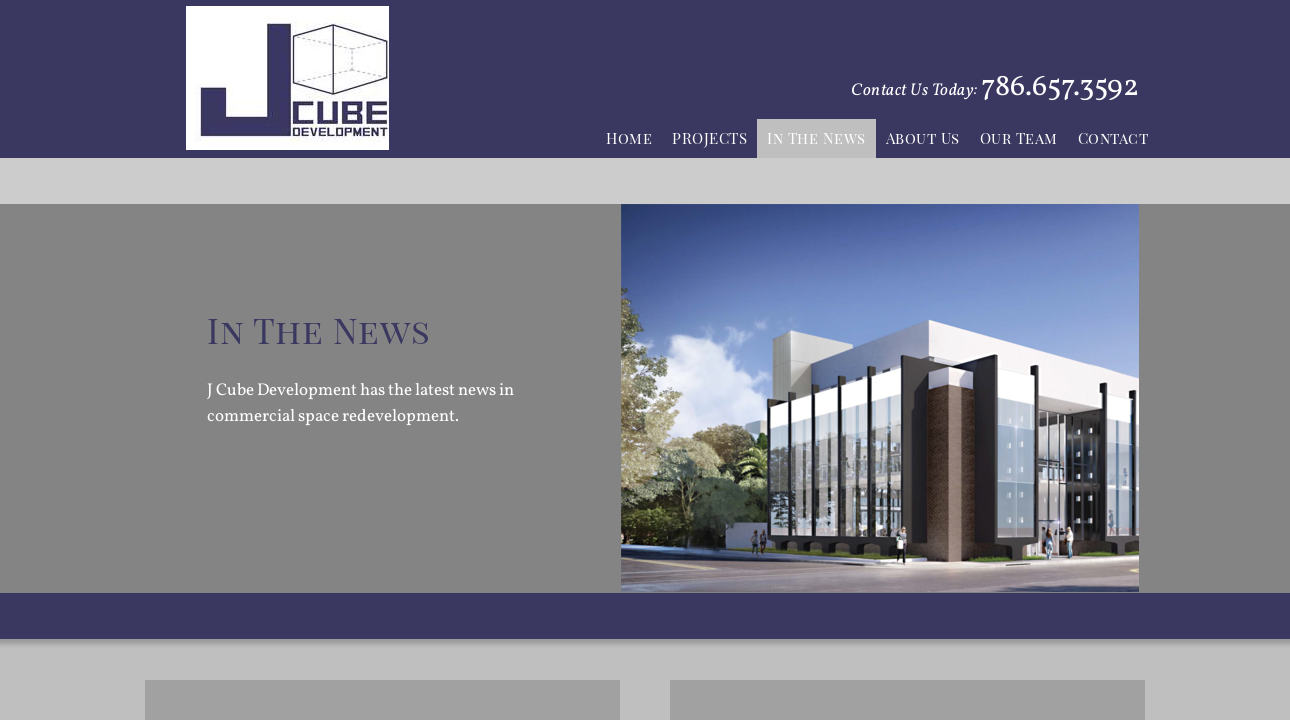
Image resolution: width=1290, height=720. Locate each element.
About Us (923, 138)
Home (629, 138)
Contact (1113, 138)
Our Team (1019, 138)
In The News (816, 138)
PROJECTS (709, 138)
